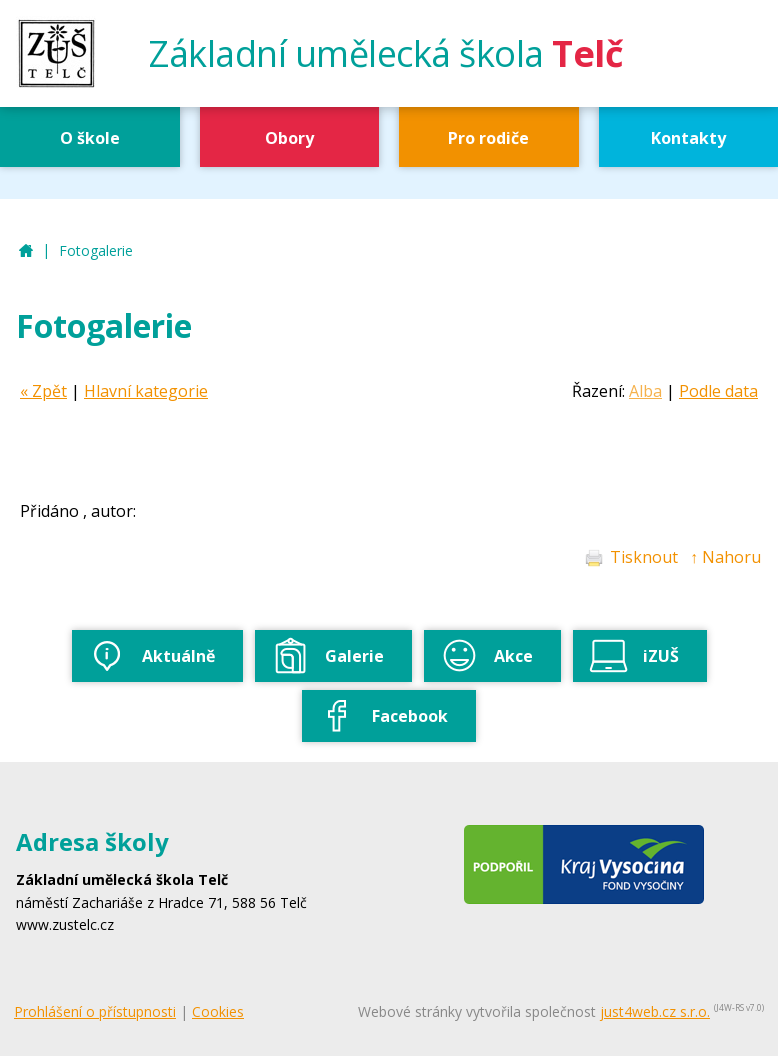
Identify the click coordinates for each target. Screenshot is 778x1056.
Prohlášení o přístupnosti (95, 1011)
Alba (645, 391)
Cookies (218, 1011)
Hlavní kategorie (146, 391)
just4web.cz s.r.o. (655, 1011)
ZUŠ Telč (26, 251)
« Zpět (43, 391)
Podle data (718, 391)
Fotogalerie (96, 250)
